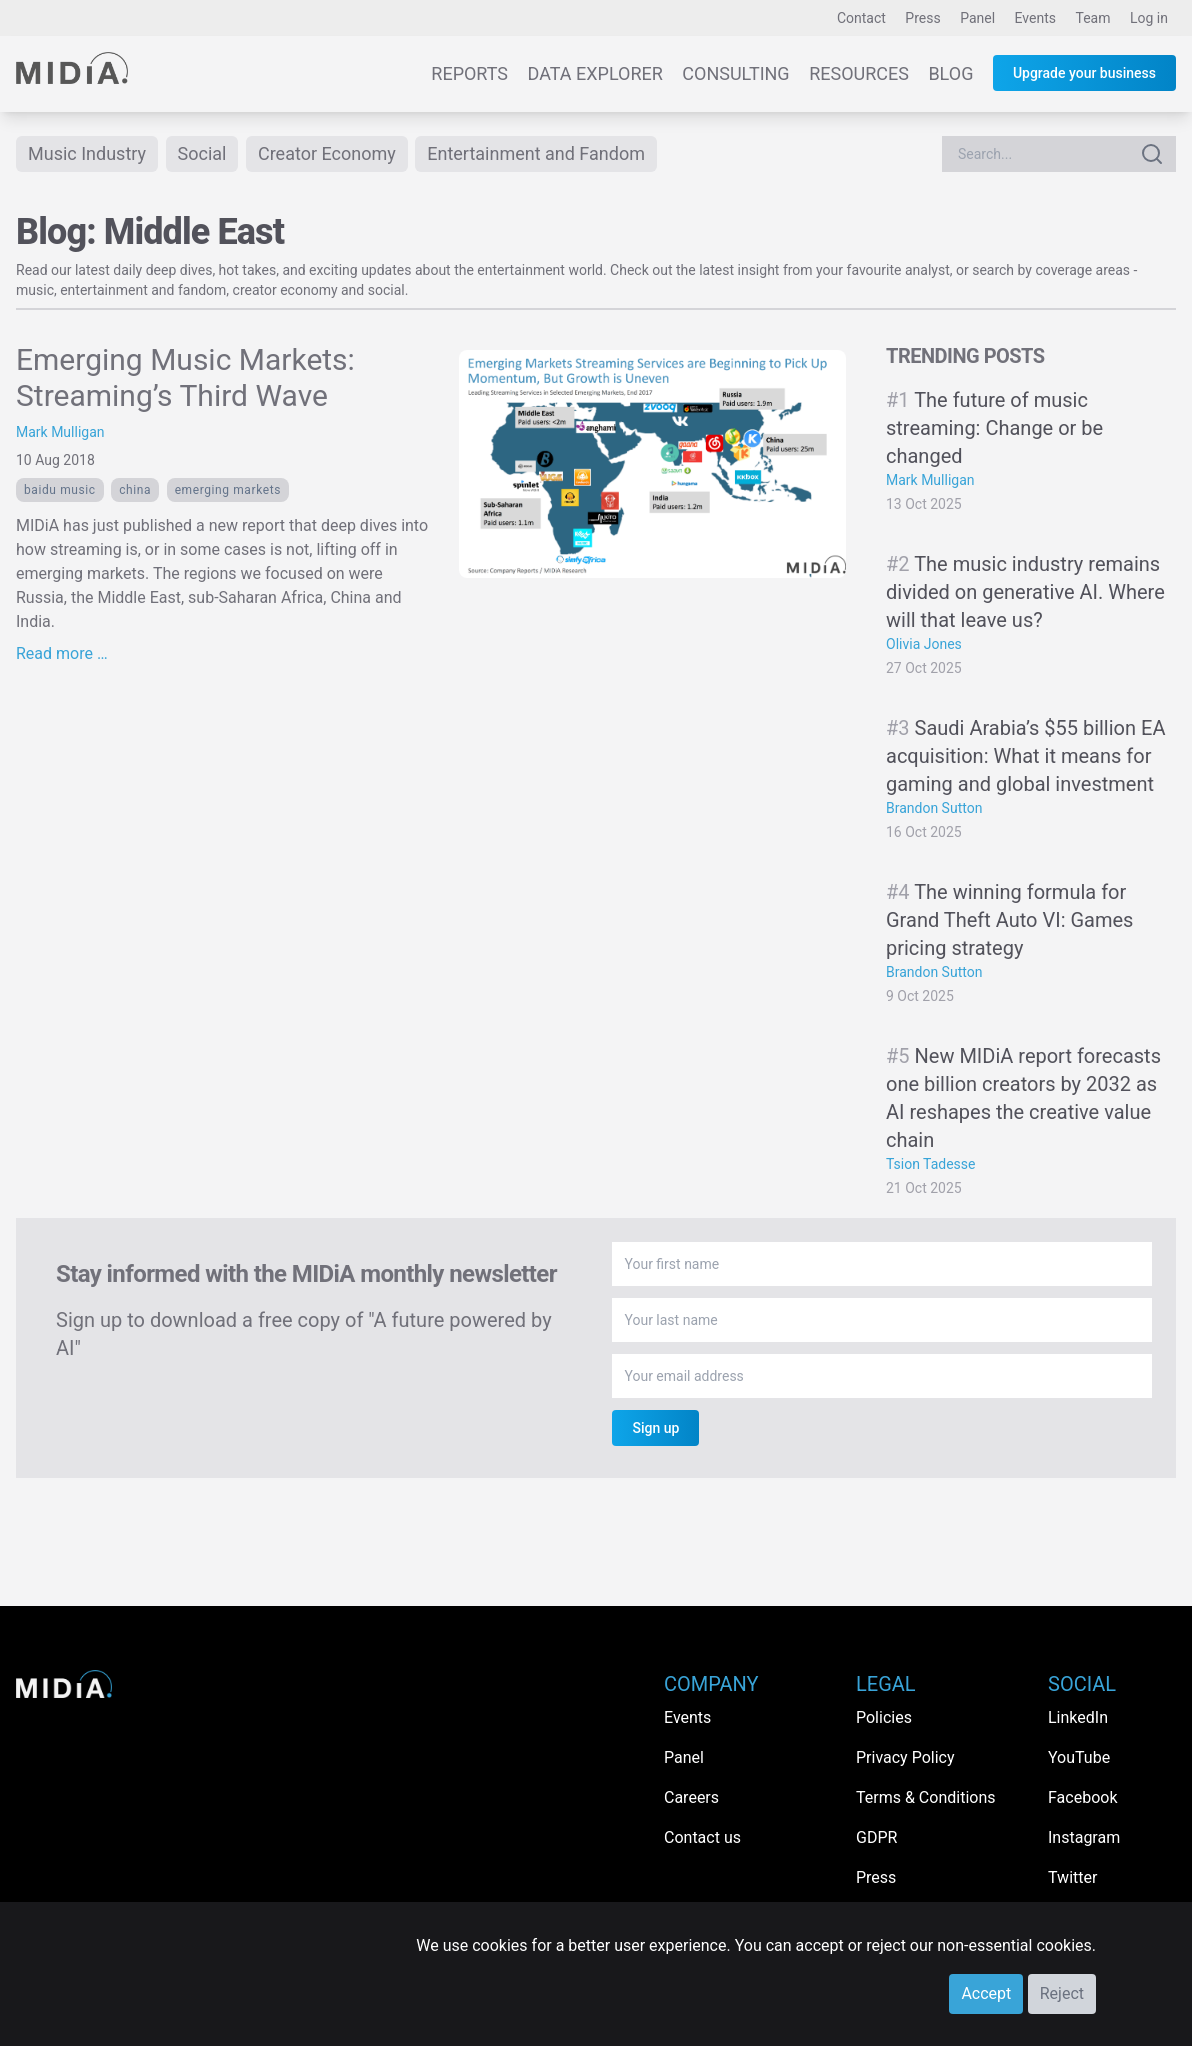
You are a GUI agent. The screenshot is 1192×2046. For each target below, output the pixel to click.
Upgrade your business (1084, 73)
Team (1093, 18)
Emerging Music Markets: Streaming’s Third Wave (185, 377)
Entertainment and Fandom (536, 153)
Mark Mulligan (60, 432)
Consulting (735, 73)
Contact (861, 18)
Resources (859, 73)
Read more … (62, 653)
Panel (977, 18)
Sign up (655, 1428)
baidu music (60, 490)
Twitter (1072, 1877)
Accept (986, 1993)
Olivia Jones (924, 644)
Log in (1149, 18)
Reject (1062, 1993)
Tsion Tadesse (931, 1164)
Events (1035, 18)
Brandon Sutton (934, 808)
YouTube (1079, 1757)
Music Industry (87, 153)
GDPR (876, 1837)
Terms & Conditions (926, 1797)
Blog (950, 73)
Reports (469, 73)
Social (202, 153)
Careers (691, 1797)
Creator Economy (327, 153)
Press (922, 18)
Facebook (1082, 1797)
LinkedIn (1078, 1717)
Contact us (702, 1837)
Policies (884, 1717)
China (135, 490)
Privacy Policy (905, 1757)
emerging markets (228, 490)
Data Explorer (595, 73)
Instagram (1084, 1837)
